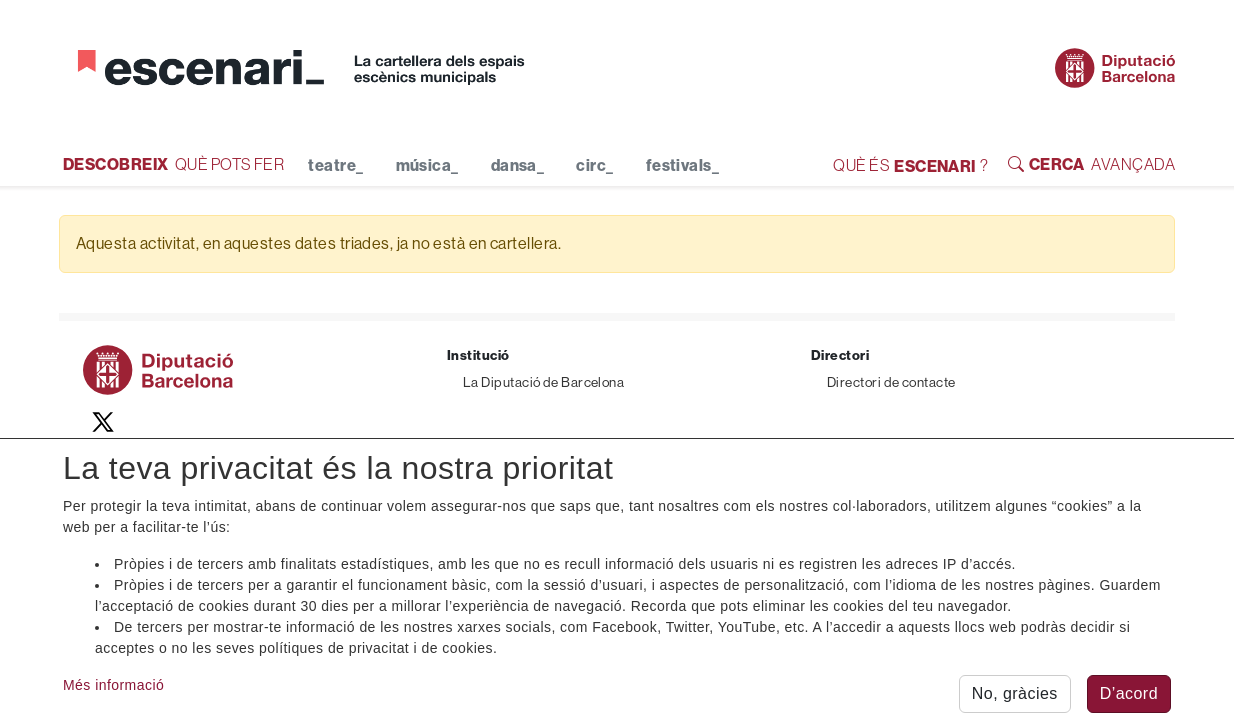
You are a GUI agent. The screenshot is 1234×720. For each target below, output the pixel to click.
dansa (518, 165)
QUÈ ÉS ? (910, 165)
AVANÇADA (1091, 163)
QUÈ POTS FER (173, 163)
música (427, 165)
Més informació (113, 695)
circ (594, 165)
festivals (683, 165)
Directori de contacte (891, 382)
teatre (335, 165)
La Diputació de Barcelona (543, 382)
